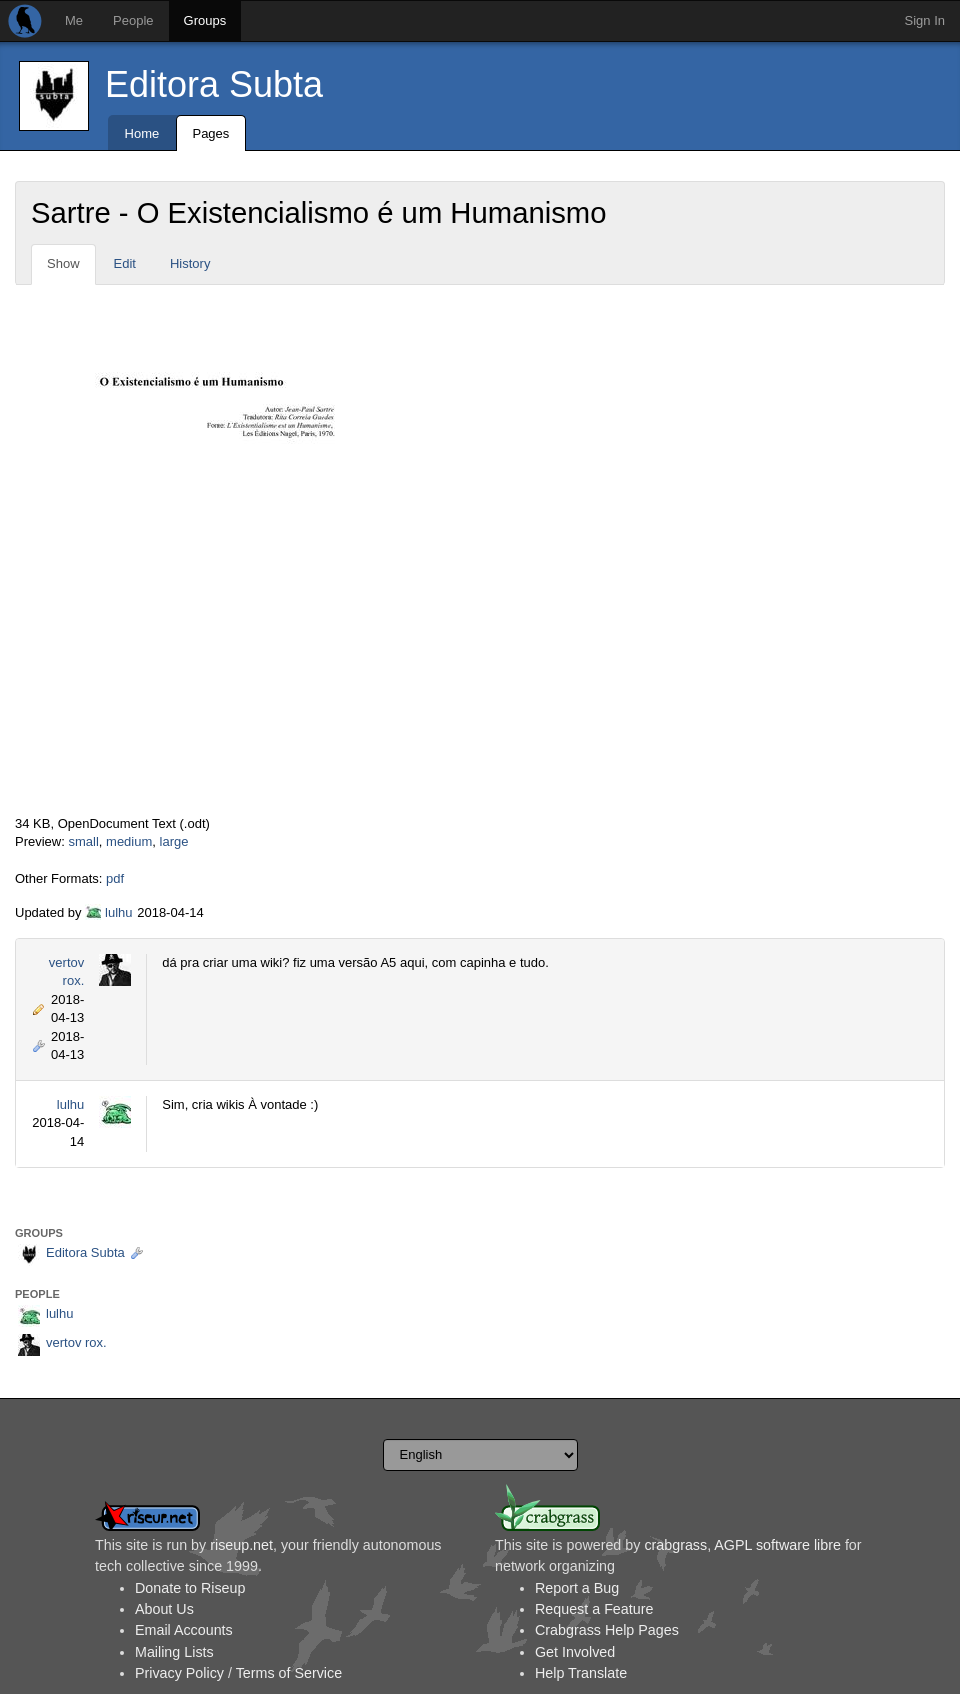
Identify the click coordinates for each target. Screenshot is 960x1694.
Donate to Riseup (190, 1588)
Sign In (925, 20)
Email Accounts (184, 1630)
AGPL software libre (777, 1545)
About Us (164, 1609)
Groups (205, 20)
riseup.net (241, 1545)
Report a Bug (577, 1588)
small (83, 841)
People (133, 20)
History (190, 263)
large (174, 841)
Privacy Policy (179, 1673)
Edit (125, 263)
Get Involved (575, 1652)
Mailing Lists (174, 1652)
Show (63, 263)
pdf (115, 878)
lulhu (118, 912)
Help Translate (581, 1673)
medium (129, 841)
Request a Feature (594, 1609)
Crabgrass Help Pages (607, 1630)
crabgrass (675, 1545)
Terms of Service (289, 1673)
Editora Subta (214, 84)
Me (74, 20)
